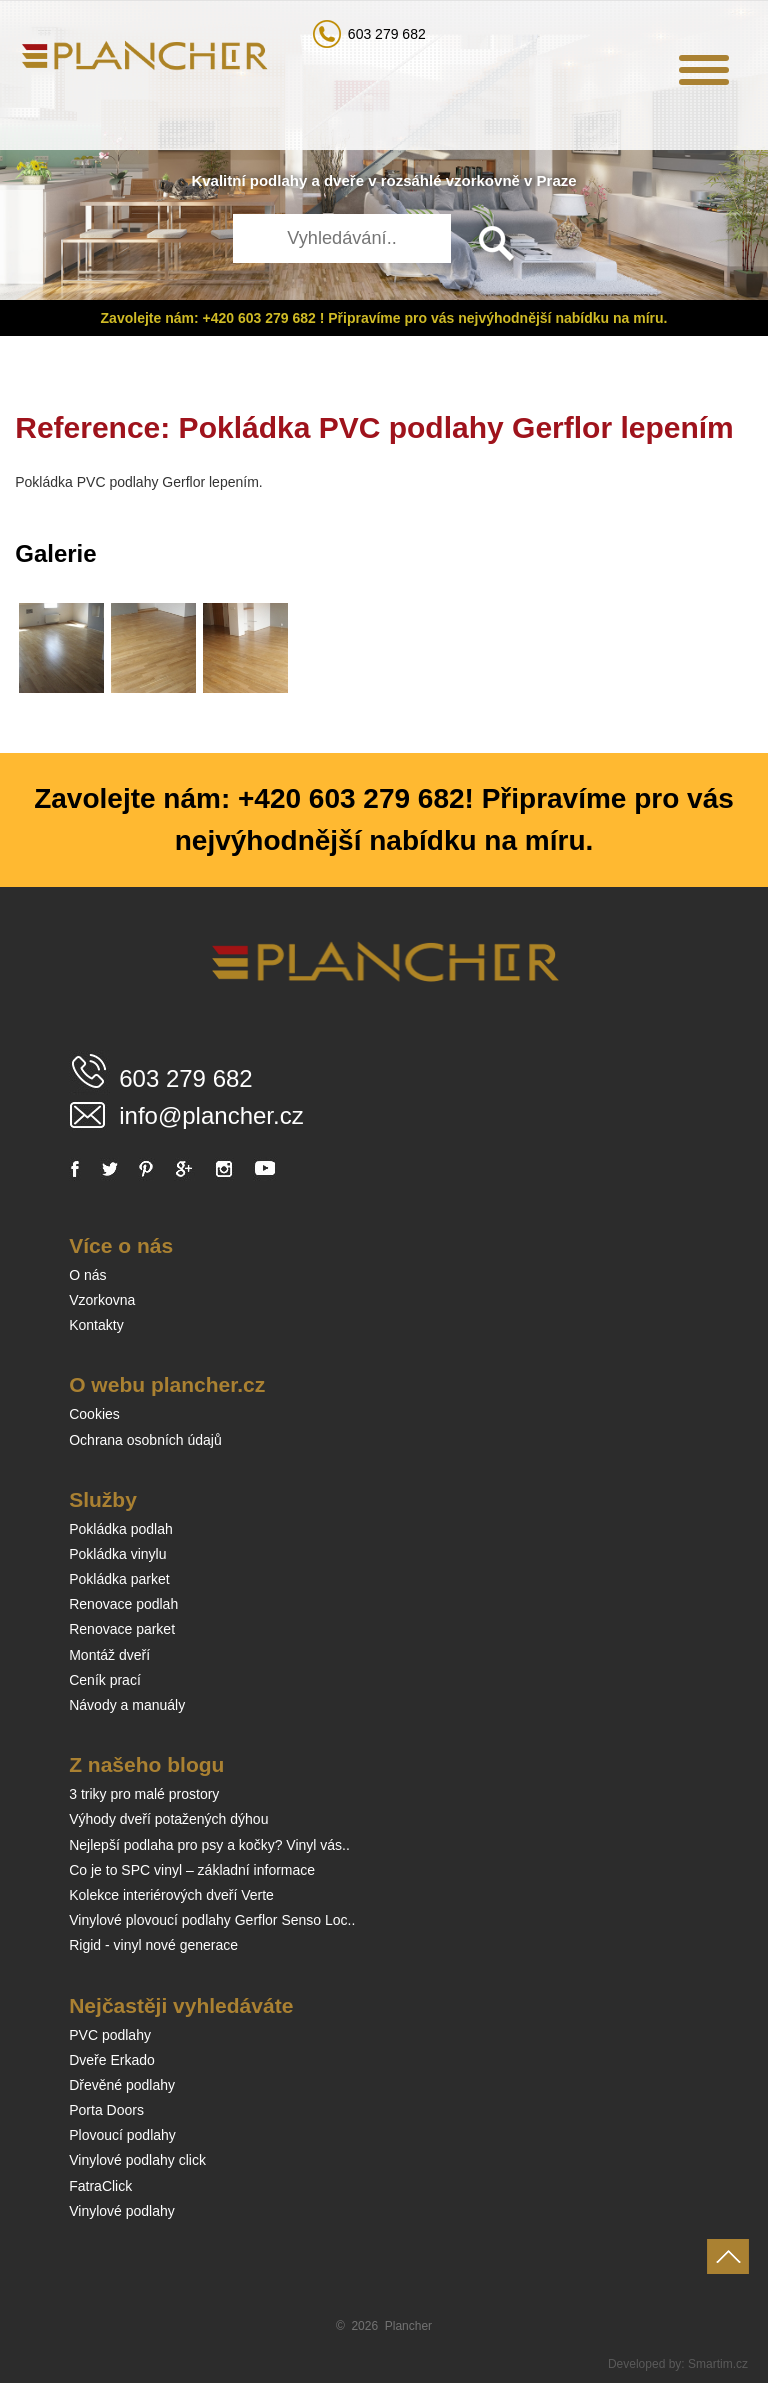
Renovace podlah (123, 1604)
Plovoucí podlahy (122, 2135)
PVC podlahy (110, 2035)
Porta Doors (106, 2110)
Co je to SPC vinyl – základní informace (192, 1870)
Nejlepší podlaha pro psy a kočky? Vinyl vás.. (209, 1845)
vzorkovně (483, 180)
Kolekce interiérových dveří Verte (171, 1895)
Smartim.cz (718, 2364)
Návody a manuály (127, 1705)
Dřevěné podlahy (122, 2085)
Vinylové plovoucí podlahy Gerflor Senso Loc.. (212, 1920)
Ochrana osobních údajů (145, 1440)
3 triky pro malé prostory (144, 1794)
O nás (87, 1275)
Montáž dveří (109, 1655)
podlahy (279, 180)
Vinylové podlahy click (137, 2160)
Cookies (94, 1414)
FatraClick (100, 2186)
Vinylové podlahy (122, 2211)
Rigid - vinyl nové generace (153, 1945)
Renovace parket (122, 1629)
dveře (344, 180)
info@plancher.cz (211, 1115)
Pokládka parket (119, 1579)
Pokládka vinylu (117, 1554)
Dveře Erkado (112, 2060)
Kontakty (96, 1325)
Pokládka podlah (121, 1529)
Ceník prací (105, 1680)
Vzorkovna (102, 1300)
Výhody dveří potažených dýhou (168, 1819)
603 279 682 (387, 34)
